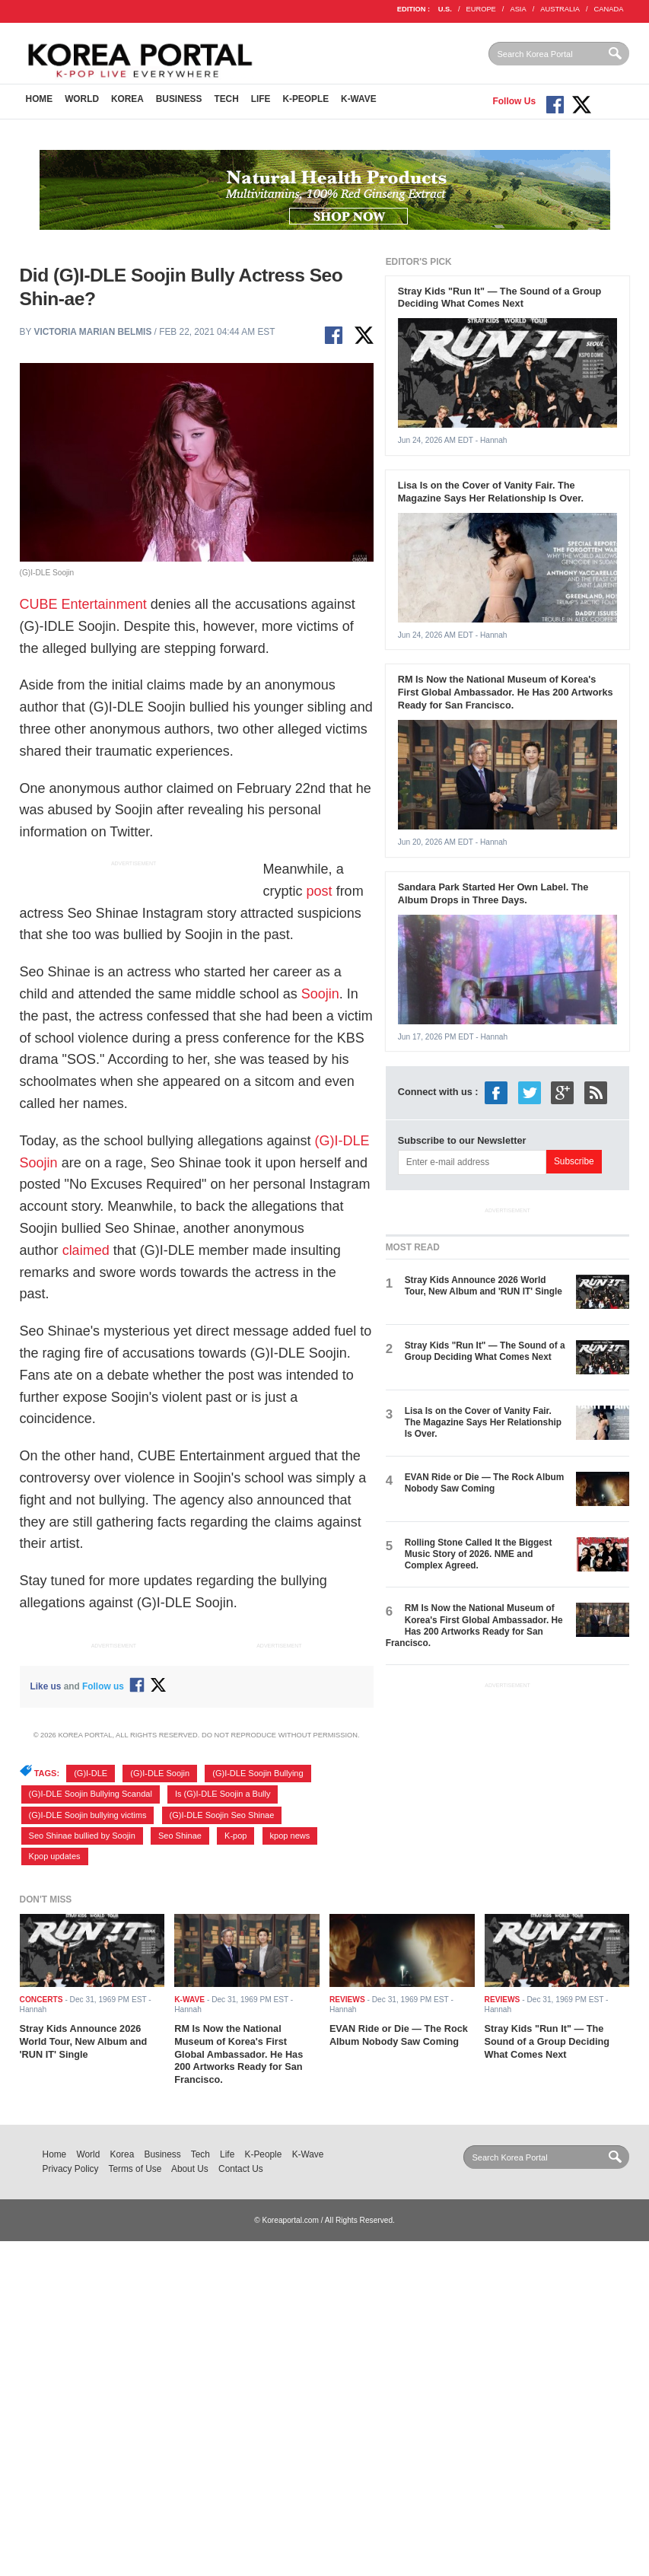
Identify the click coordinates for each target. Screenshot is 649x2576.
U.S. (445, 9)
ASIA (518, 9)
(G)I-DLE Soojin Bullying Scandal (90, 1793)
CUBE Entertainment (83, 604)
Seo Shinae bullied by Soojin (82, 1835)
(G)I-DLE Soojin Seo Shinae (222, 1815)
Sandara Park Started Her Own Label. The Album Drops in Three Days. (493, 893)
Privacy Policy (71, 2169)
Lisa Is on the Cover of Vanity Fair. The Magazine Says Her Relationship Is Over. (491, 491)
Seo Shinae (180, 1835)
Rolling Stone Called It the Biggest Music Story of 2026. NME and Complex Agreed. (478, 1554)
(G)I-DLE (90, 1773)
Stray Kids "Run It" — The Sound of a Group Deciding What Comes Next (500, 297)
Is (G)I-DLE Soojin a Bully (223, 1793)
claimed (86, 1250)
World (82, 99)
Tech (226, 99)
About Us (189, 2169)
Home (39, 99)
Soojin (320, 993)
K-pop (235, 1835)
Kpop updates (55, 1856)
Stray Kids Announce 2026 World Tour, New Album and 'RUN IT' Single (483, 1286)
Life (261, 99)
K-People (305, 99)
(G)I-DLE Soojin (159, 1773)
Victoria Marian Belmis (92, 331)
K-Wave (359, 99)
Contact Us (240, 2169)
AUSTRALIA (560, 9)
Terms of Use (134, 2169)
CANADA (609, 9)
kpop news (290, 1835)
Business (179, 99)
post (319, 891)
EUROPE (481, 9)
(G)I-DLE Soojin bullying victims (88, 1815)
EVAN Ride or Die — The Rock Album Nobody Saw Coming (485, 1483)
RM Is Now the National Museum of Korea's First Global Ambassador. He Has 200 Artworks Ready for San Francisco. (505, 692)
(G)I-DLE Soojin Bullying (257, 1773)
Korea (127, 99)
